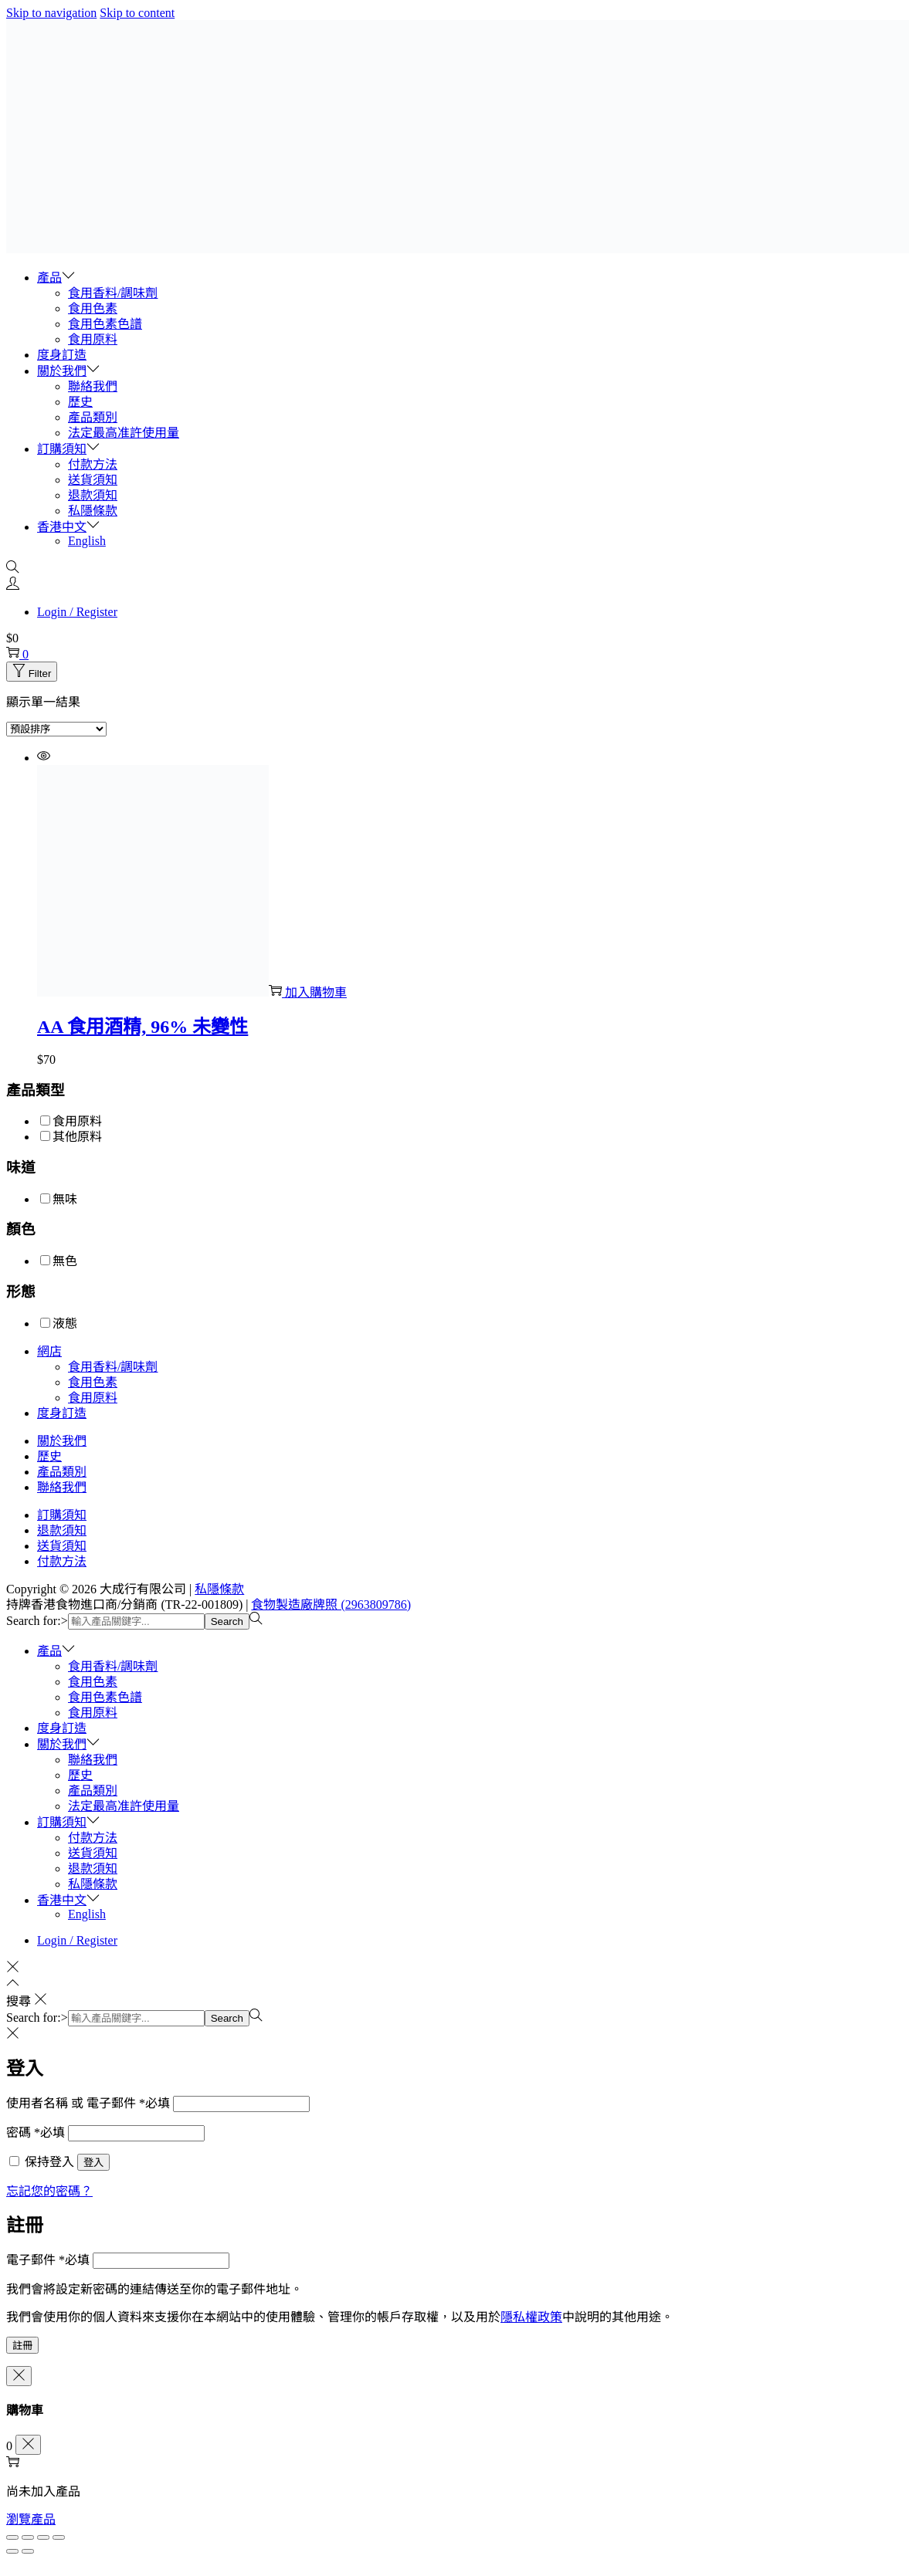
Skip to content (137, 12)
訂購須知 (61, 1515)
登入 (93, 2162)
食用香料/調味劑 (113, 1366)
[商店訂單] (56, 729)
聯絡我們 (61, 1487)
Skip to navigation (51, 12)
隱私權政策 (531, 2317)
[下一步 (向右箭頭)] (28, 2551)
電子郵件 (48, 2259)
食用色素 (92, 1382)
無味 (65, 1199)
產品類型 (35, 1090)
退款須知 (61, 1530)
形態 (21, 1292)
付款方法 (61, 1561)
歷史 (49, 1456)
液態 (65, 1323)
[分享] (43, 2537)
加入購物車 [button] (308, 992)
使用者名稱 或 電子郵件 (88, 2103)
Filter (31, 673)
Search (227, 1621)
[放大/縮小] (12, 2537)
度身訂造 (61, 1413)
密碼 (35, 2132)
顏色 (21, 1229)
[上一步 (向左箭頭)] (12, 2551)
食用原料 (77, 1121)
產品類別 (61, 1471)
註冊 (22, 2345)
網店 (49, 1351)
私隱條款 (219, 1589)
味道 (21, 1167)
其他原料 (77, 1136)
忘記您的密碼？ (49, 2191)
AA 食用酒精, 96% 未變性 (142, 1027)
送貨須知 (61, 1545)
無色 (65, 1261)
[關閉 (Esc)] (59, 2537)
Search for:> (37, 1620)
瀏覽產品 (31, 2519)
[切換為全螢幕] (28, 2537)
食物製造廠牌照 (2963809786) (331, 1604)
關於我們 (61, 1440)
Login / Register (77, 611)
